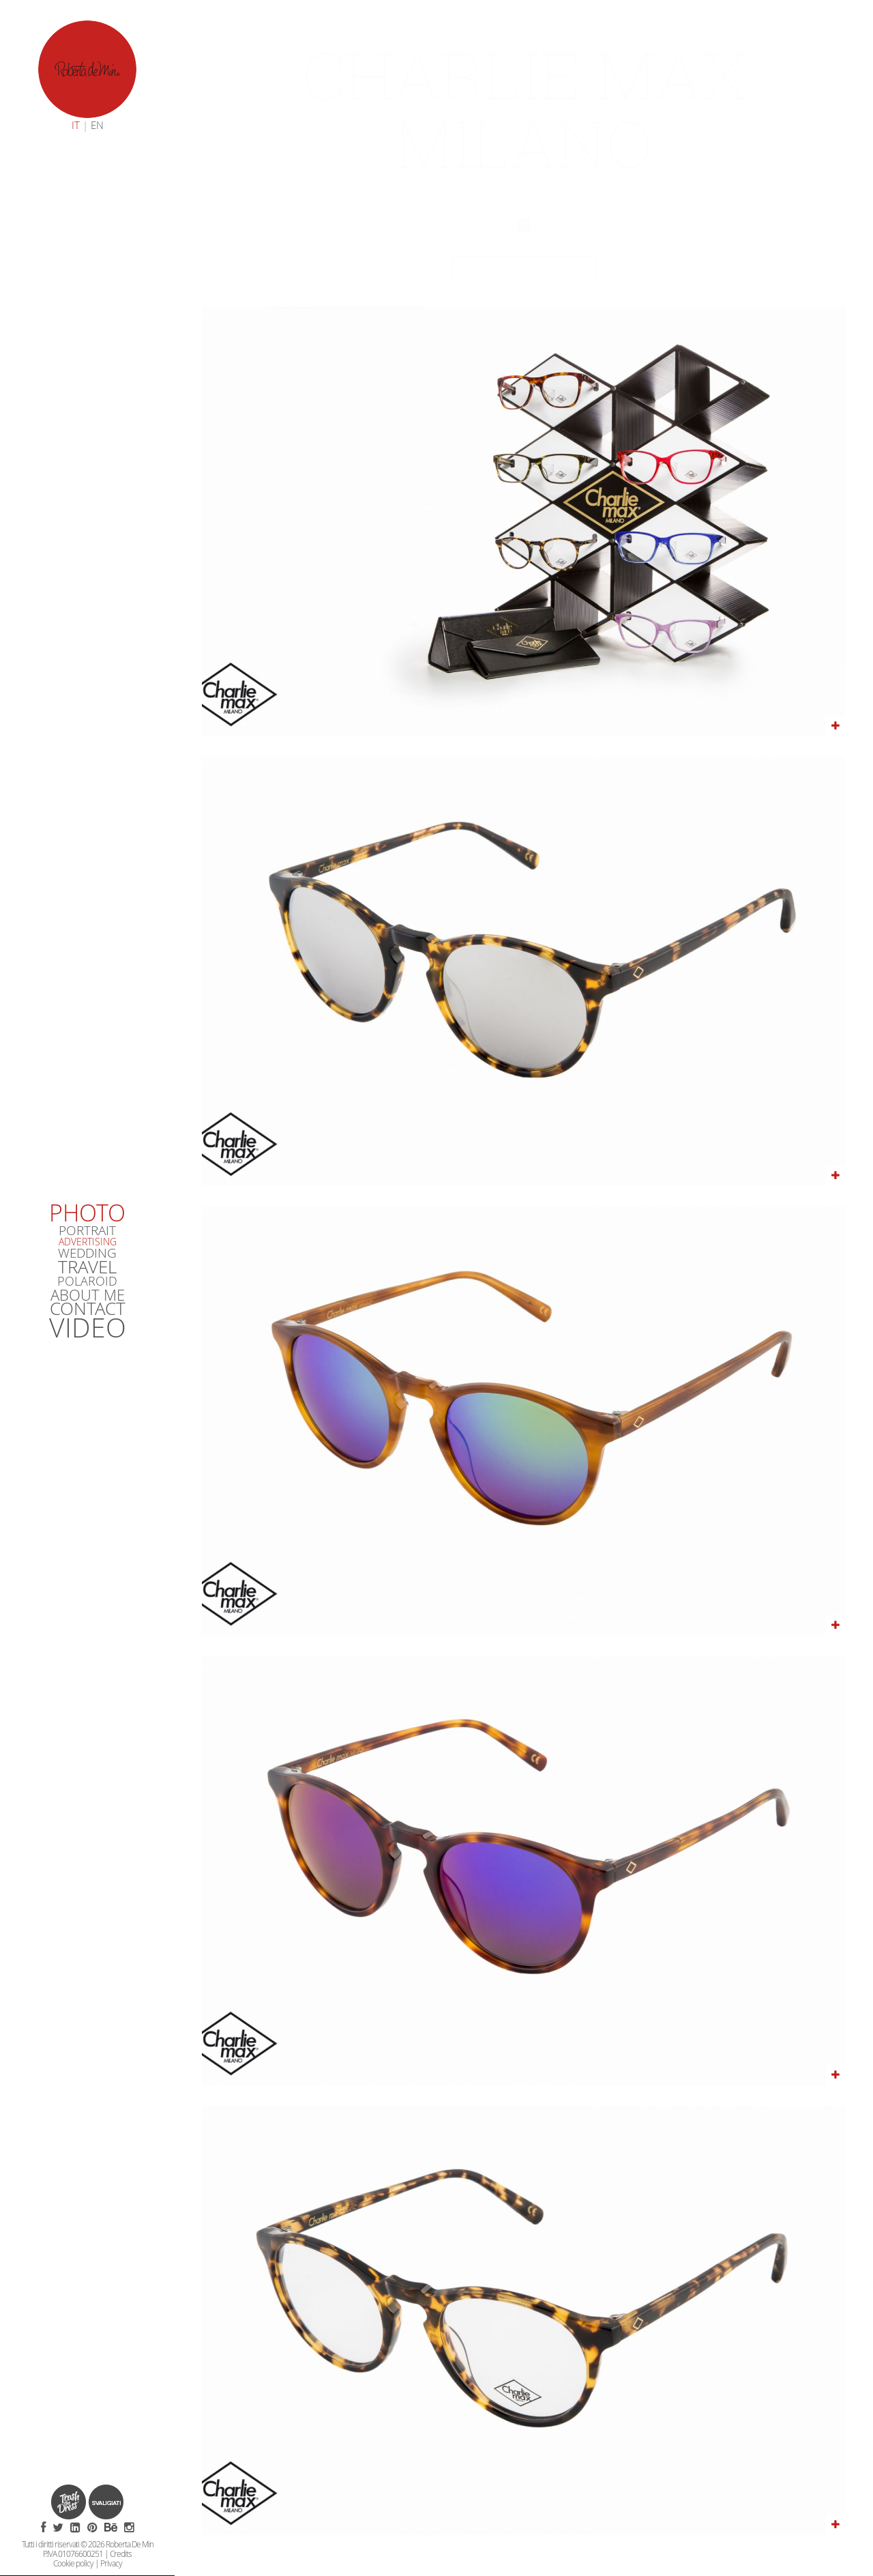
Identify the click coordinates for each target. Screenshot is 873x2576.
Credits (121, 2553)
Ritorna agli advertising (524, 269)
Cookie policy (73, 2563)
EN (97, 125)
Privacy (111, 2563)
